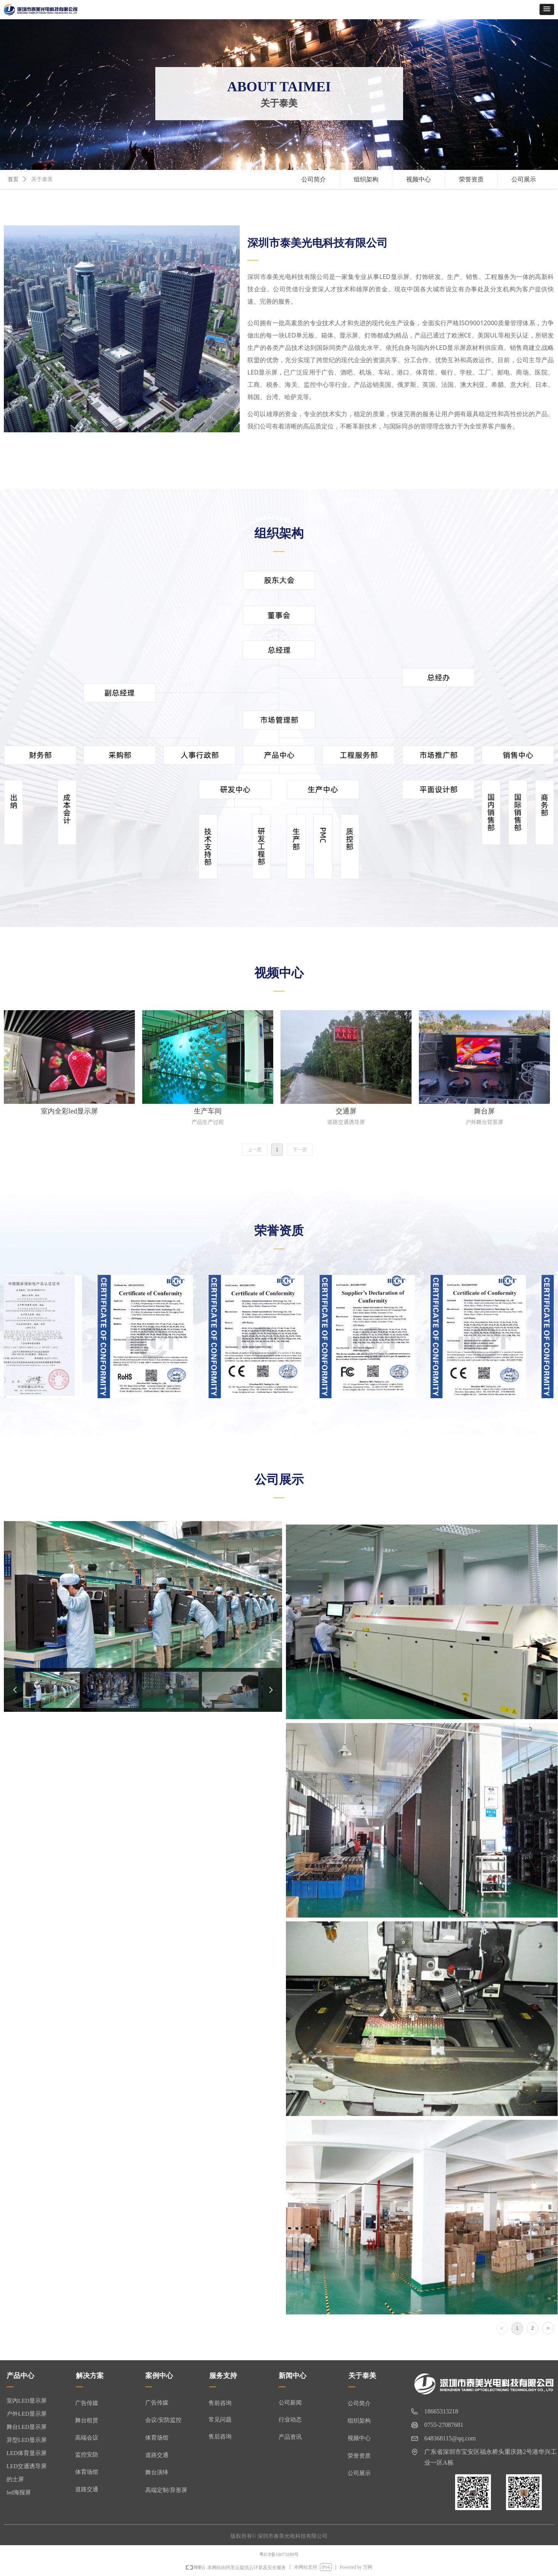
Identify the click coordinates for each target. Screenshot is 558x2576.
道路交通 (156, 2455)
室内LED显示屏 (27, 2401)
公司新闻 (290, 2403)
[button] (547, 9)
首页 (13, 179)
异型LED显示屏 (27, 2440)
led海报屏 (19, 2492)
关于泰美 (42, 179)
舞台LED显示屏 (27, 2427)
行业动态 (290, 2419)
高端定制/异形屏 (166, 2490)
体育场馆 (156, 2438)
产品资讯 (290, 2437)
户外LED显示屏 (27, 2414)
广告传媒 (156, 2403)
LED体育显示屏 (27, 2453)
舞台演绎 (156, 2472)
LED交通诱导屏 (27, 2466)
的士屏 (15, 2479)
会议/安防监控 (163, 2420)
